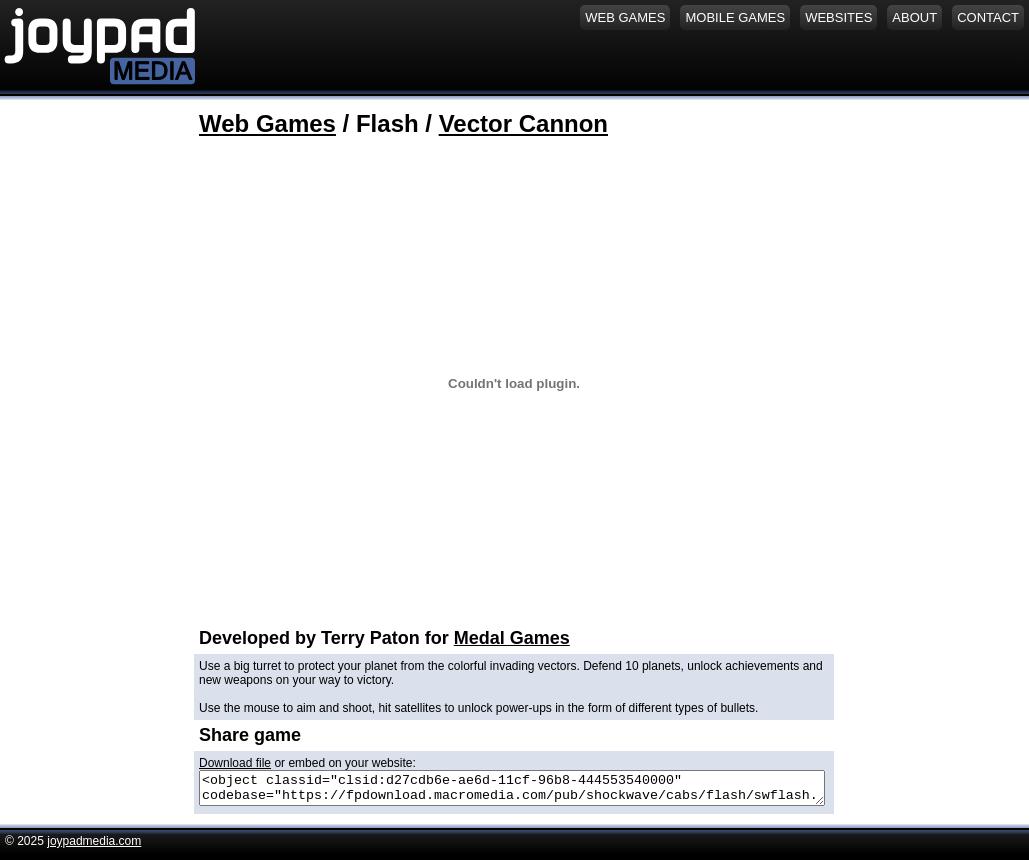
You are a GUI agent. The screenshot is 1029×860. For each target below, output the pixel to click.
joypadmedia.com (94, 847)
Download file (235, 763)
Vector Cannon (523, 123)
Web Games (267, 123)
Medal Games (512, 638)
